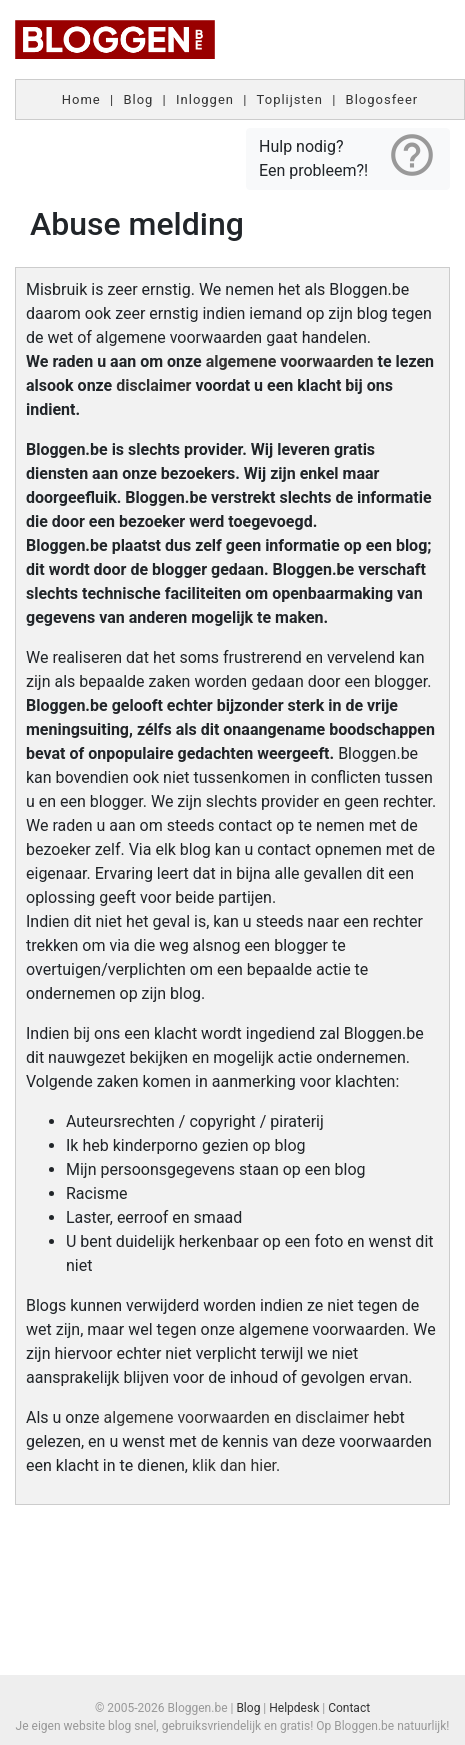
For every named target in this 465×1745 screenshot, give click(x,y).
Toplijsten (290, 99)
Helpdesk (294, 1708)
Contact (349, 1708)
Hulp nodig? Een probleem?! (348, 155)
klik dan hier (234, 1465)
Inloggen (205, 99)
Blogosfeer (382, 99)
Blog (138, 99)
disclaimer (153, 385)
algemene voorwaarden (290, 361)
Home (81, 99)
